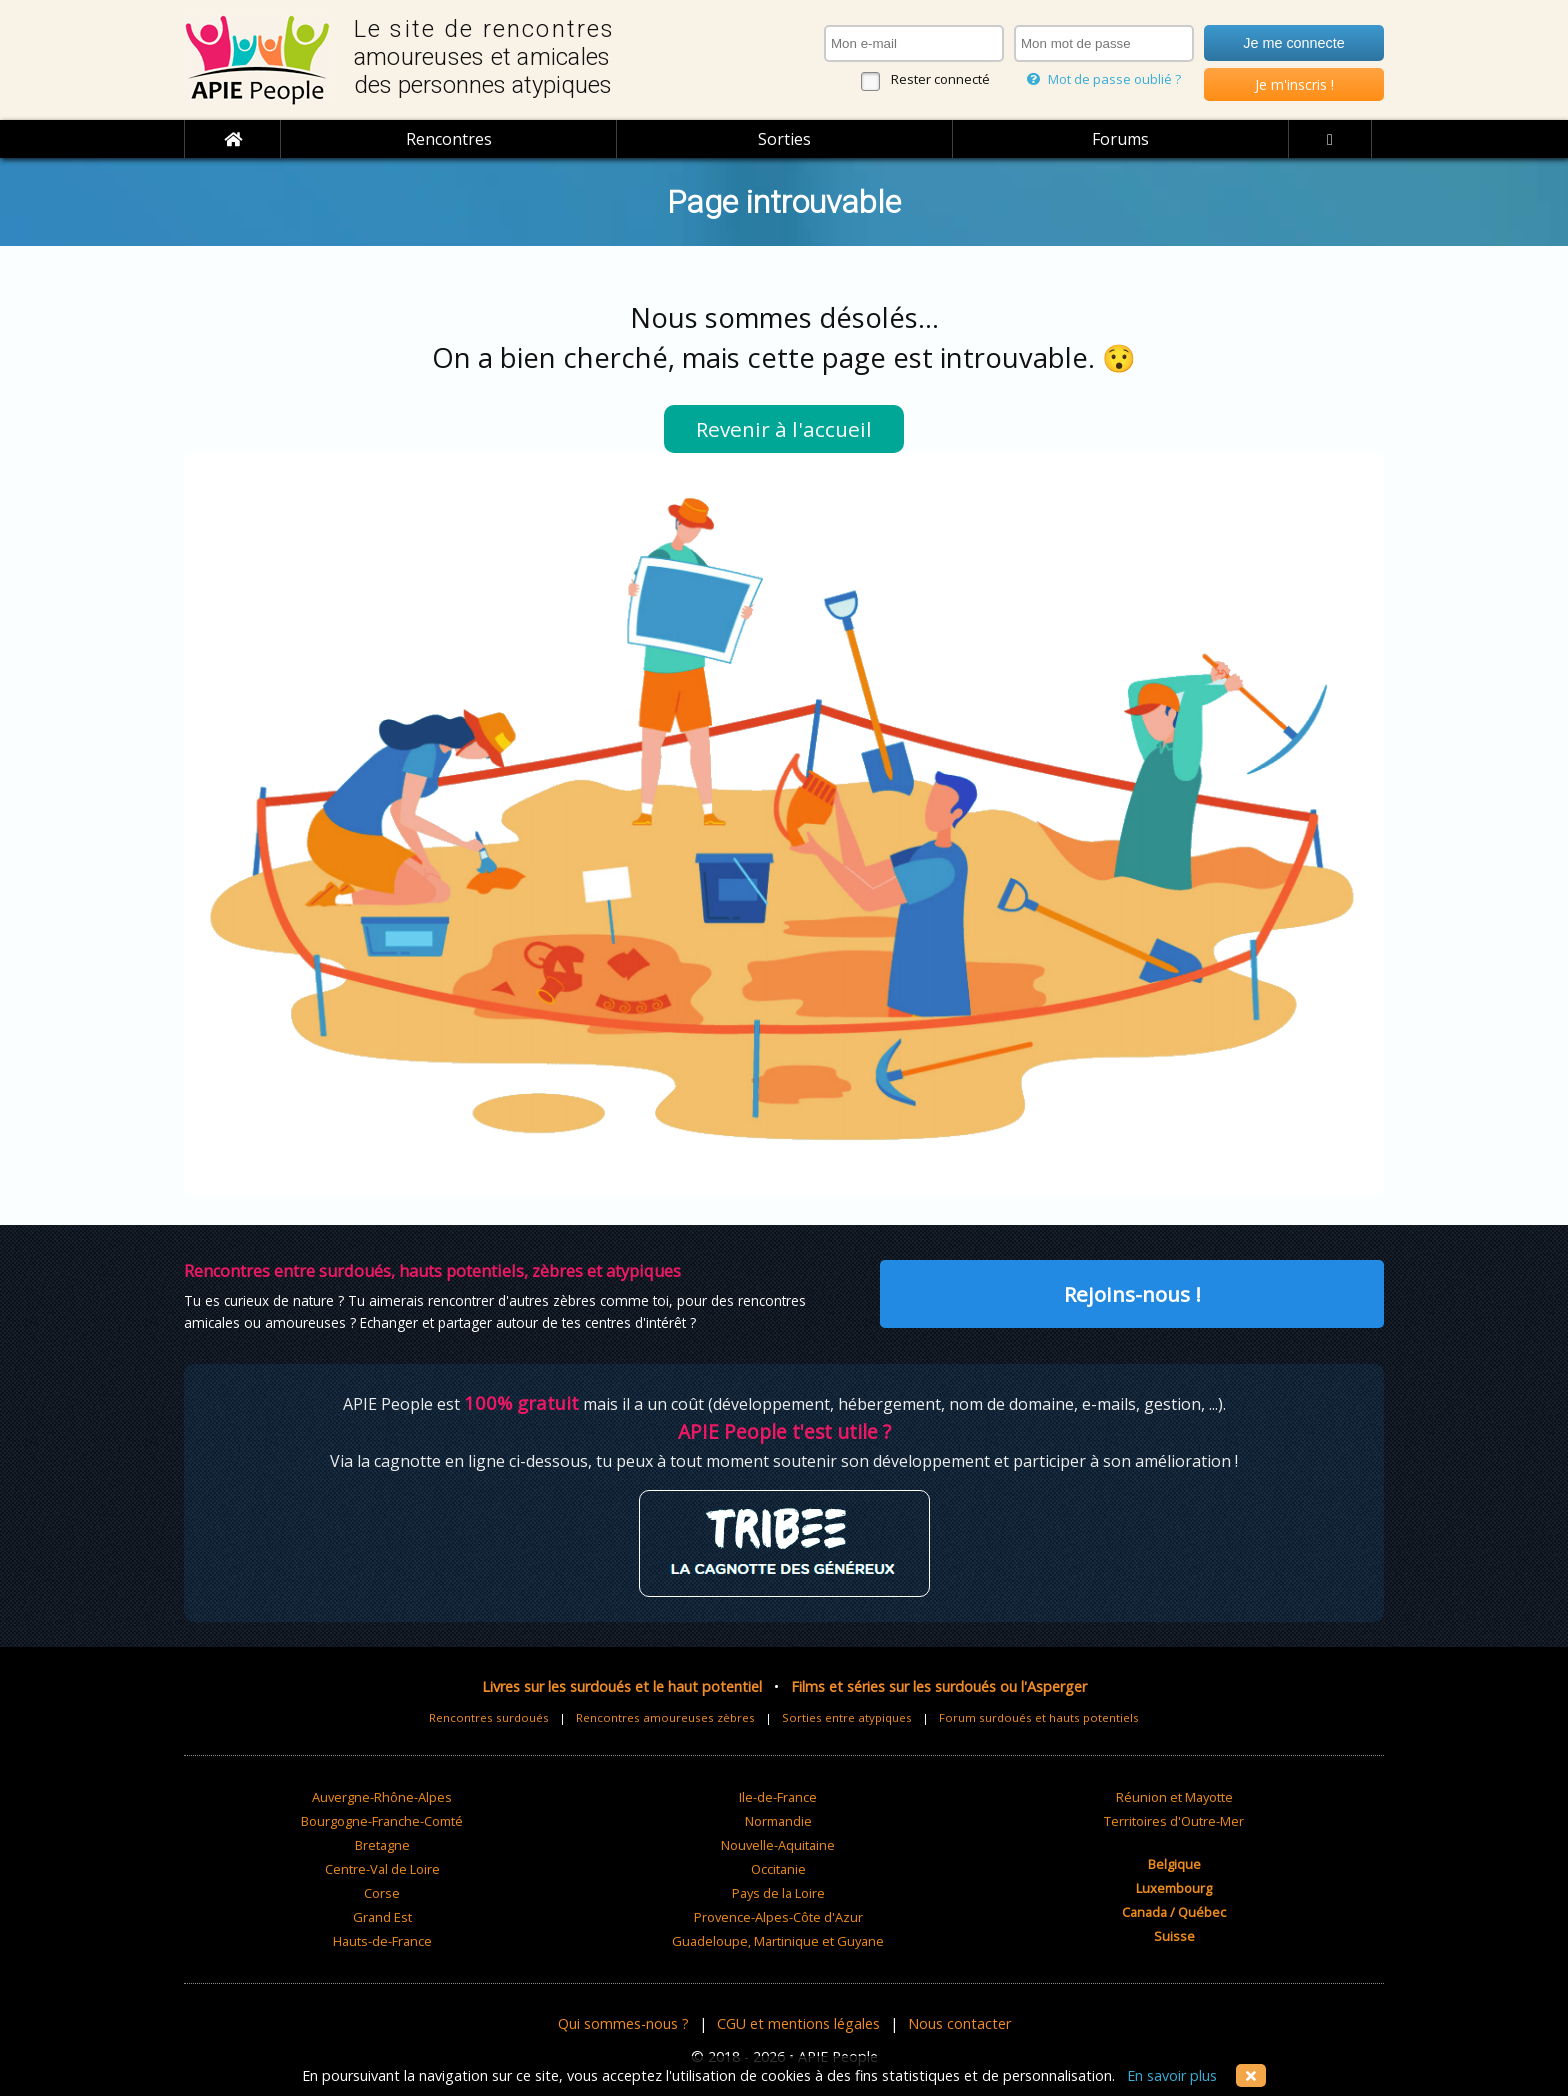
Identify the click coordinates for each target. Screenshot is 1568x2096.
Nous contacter (959, 2023)
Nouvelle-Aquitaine (778, 1845)
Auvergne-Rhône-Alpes (382, 1797)
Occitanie (778, 1869)
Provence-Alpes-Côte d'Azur (778, 1917)
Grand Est (382, 1917)
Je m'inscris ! (1294, 84)
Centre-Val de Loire (382, 1869)
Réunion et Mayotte (1174, 1797)
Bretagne (382, 1845)
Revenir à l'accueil (784, 429)
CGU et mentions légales (798, 2023)
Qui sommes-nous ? (623, 2023)
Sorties (784, 139)
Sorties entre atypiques (847, 1717)
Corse (382, 1893)
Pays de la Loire (778, 1893)
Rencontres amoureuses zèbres (665, 1717)
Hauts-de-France (382, 1941)
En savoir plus (1172, 2075)
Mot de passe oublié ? (1104, 79)
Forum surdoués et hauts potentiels (1039, 1717)
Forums (1120, 139)
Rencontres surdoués (489, 1717)
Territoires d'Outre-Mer (1174, 1821)
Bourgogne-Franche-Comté (382, 1821)
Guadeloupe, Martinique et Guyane (778, 1941)
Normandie (778, 1821)
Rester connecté (940, 79)
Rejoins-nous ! (1132, 1294)
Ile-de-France (778, 1797)
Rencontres (449, 139)
